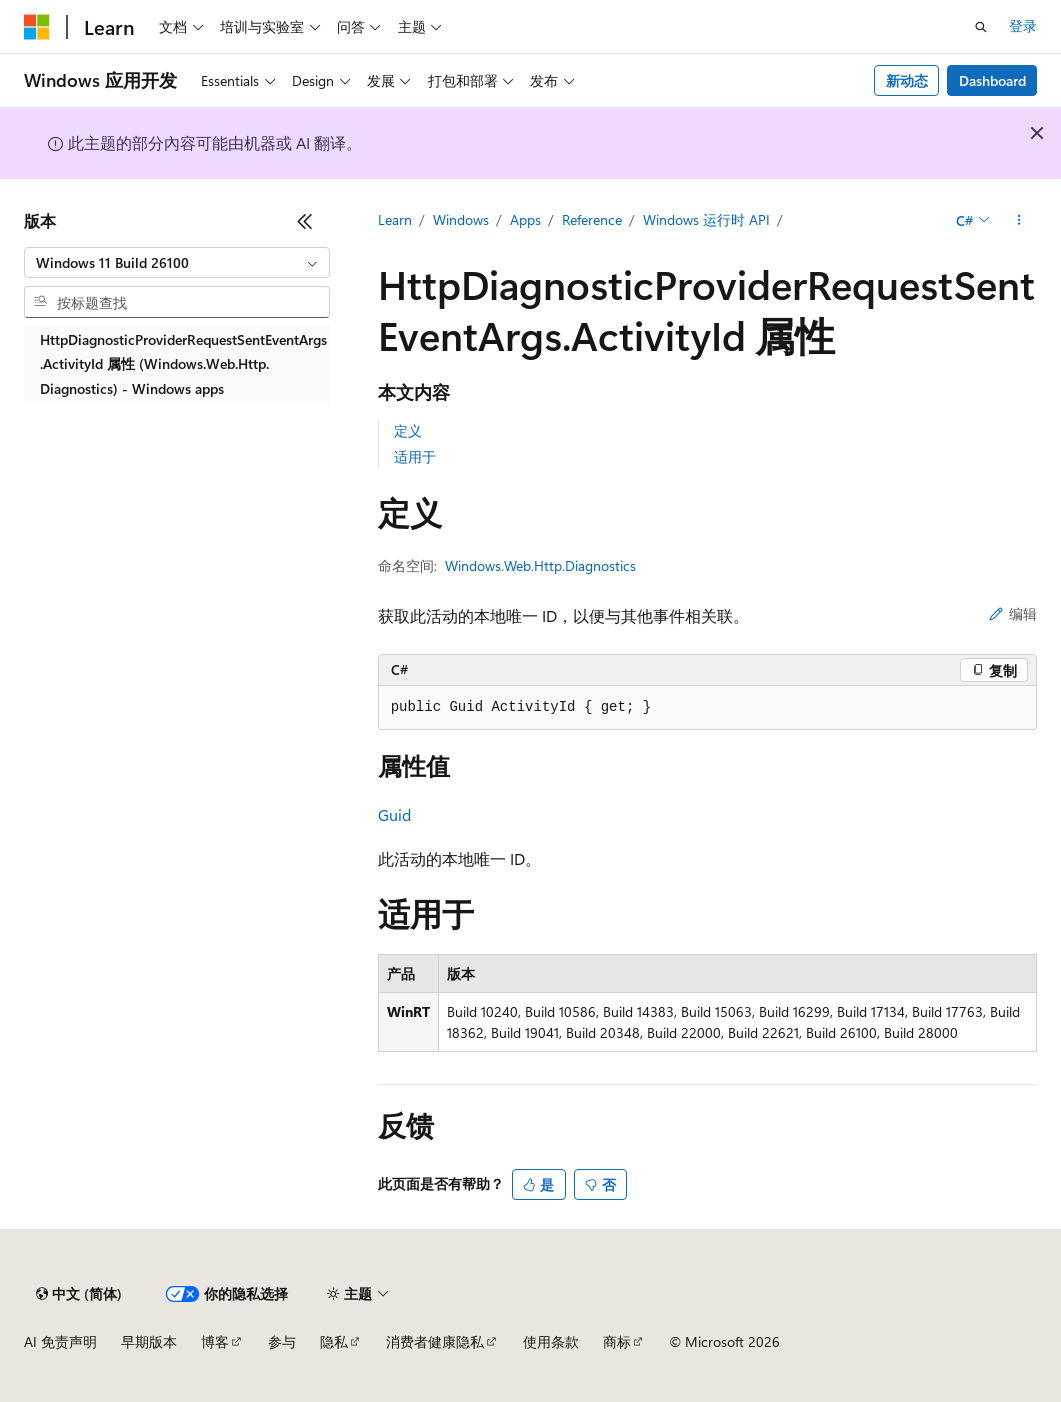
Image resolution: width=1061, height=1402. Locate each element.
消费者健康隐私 (435, 1341)
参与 (282, 1341)
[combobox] (177, 263)
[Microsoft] (37, 27)
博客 (215, 1341)
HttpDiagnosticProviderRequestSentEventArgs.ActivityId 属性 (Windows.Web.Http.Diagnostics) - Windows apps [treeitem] (183, 364)
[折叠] (305, 221)
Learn (395, 219)
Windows (461, 219)
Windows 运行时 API (706, 219)
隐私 (334, 1341)
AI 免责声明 (60, 1341)
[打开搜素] (981, 27)
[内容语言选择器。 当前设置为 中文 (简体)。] (79, 1294)
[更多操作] (1019, 221)
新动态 (907, 80)
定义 (408, 430)
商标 (617, 1341)
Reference (592, 219)
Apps (525, 219)
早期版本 (149, 1341)
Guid (394, 814)
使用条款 (551, 1341)
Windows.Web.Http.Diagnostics (540, 565)
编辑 (1013, 613)
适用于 (415, 456)
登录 (1023, 25)
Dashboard (992, 80)
